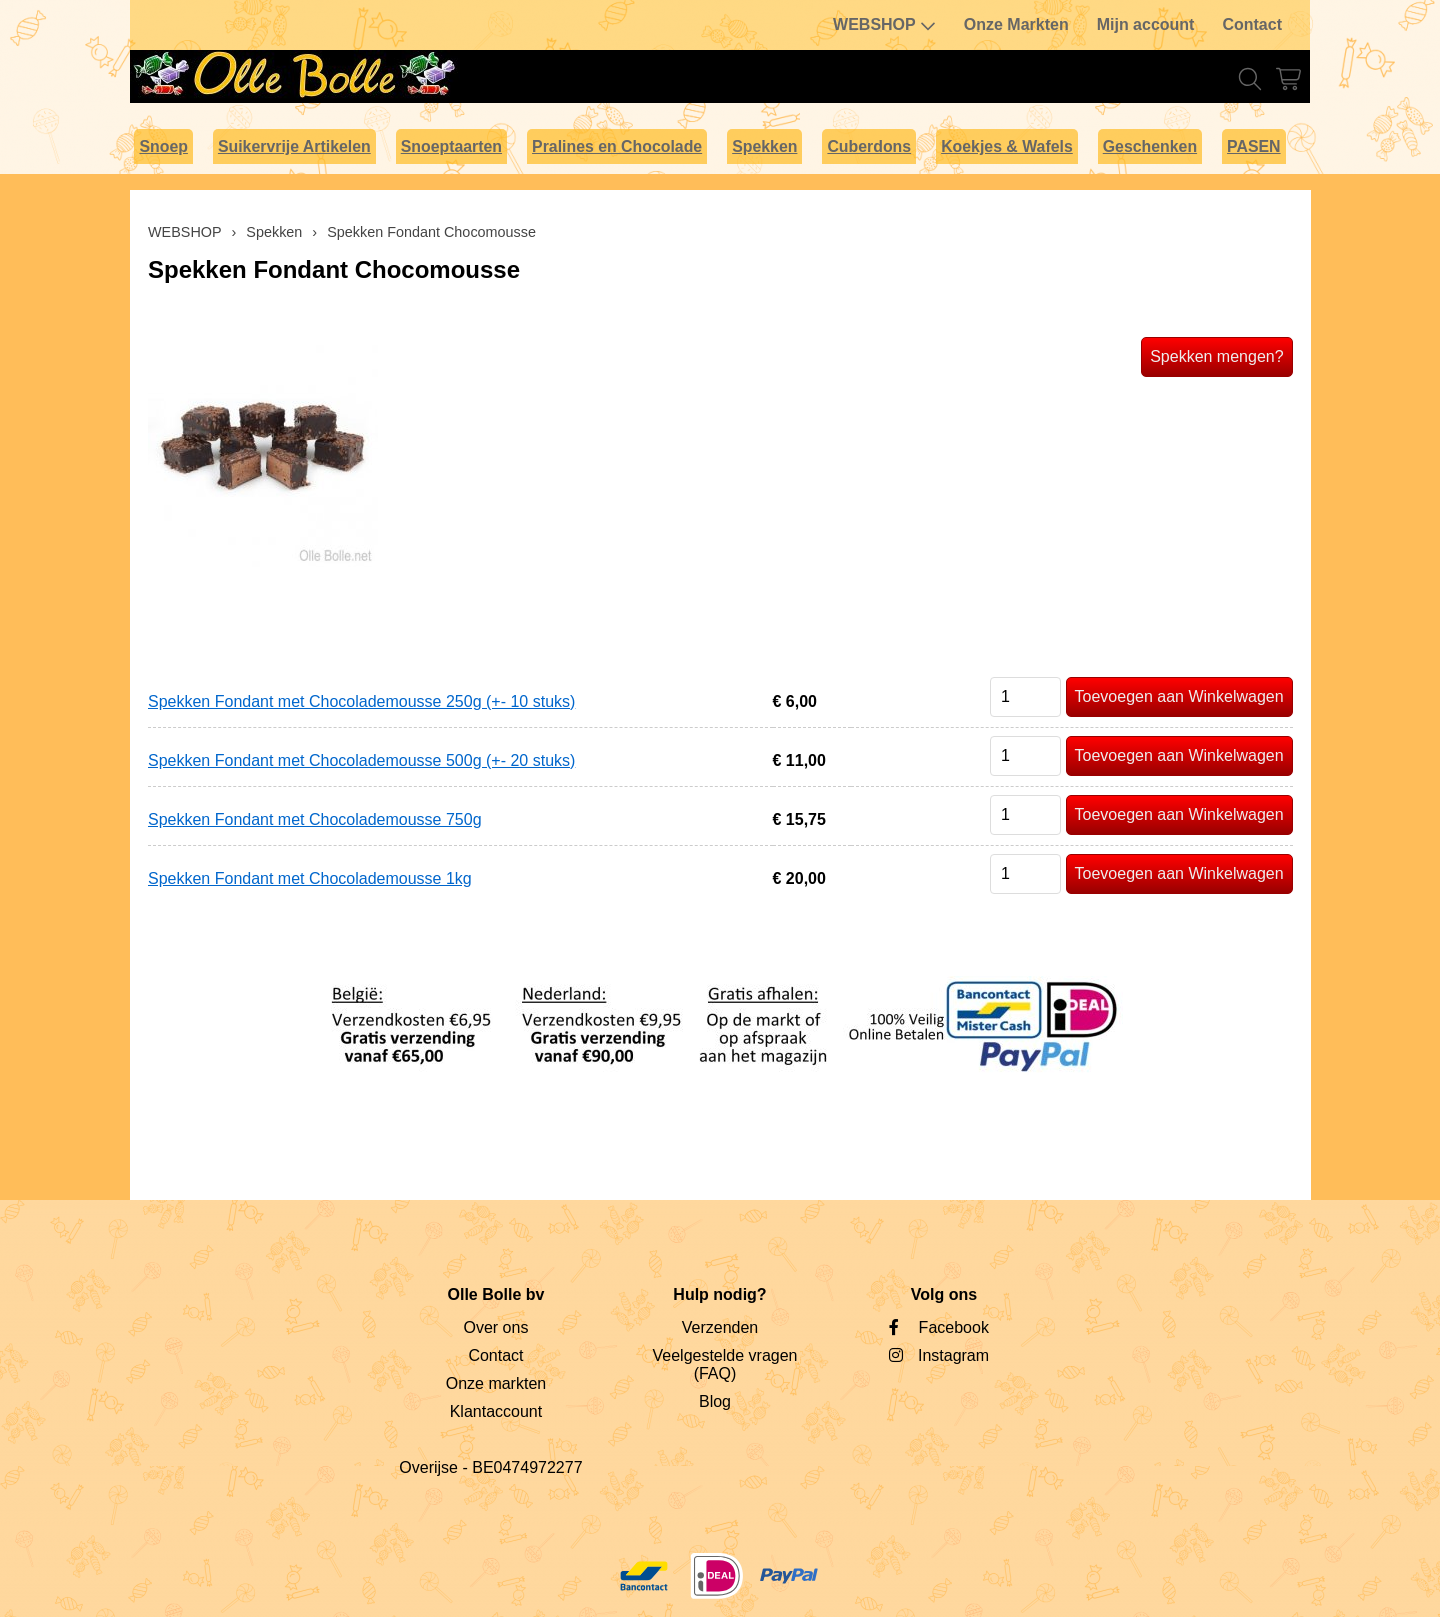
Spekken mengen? (1216, 356)
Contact (1252, 24)
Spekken (764, 146)
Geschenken (1150, 146)
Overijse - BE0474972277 (490, 1467)
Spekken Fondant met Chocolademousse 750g (315, 819)
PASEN (1253, 146)
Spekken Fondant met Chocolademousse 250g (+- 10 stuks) (361, 701)
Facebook (954, 1327)
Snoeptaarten (451, 146)
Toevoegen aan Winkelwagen (1179, 696)
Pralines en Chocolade (617, 146)
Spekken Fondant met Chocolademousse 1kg (310, 878)
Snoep (163, 146)
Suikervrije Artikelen (294, 146)
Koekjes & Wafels (1007, 146)
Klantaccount (496, 1411)
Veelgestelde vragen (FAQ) (724, 1364)
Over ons (495, 1327)
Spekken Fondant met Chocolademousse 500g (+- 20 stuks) (361, 760)
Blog (715, 1401)
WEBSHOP (884, 24)
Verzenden (720, 1327)
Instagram (953, 1355)
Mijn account (1146, 24)
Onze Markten (1016, 24)
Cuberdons (869, 146)
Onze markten (496, 1383)
